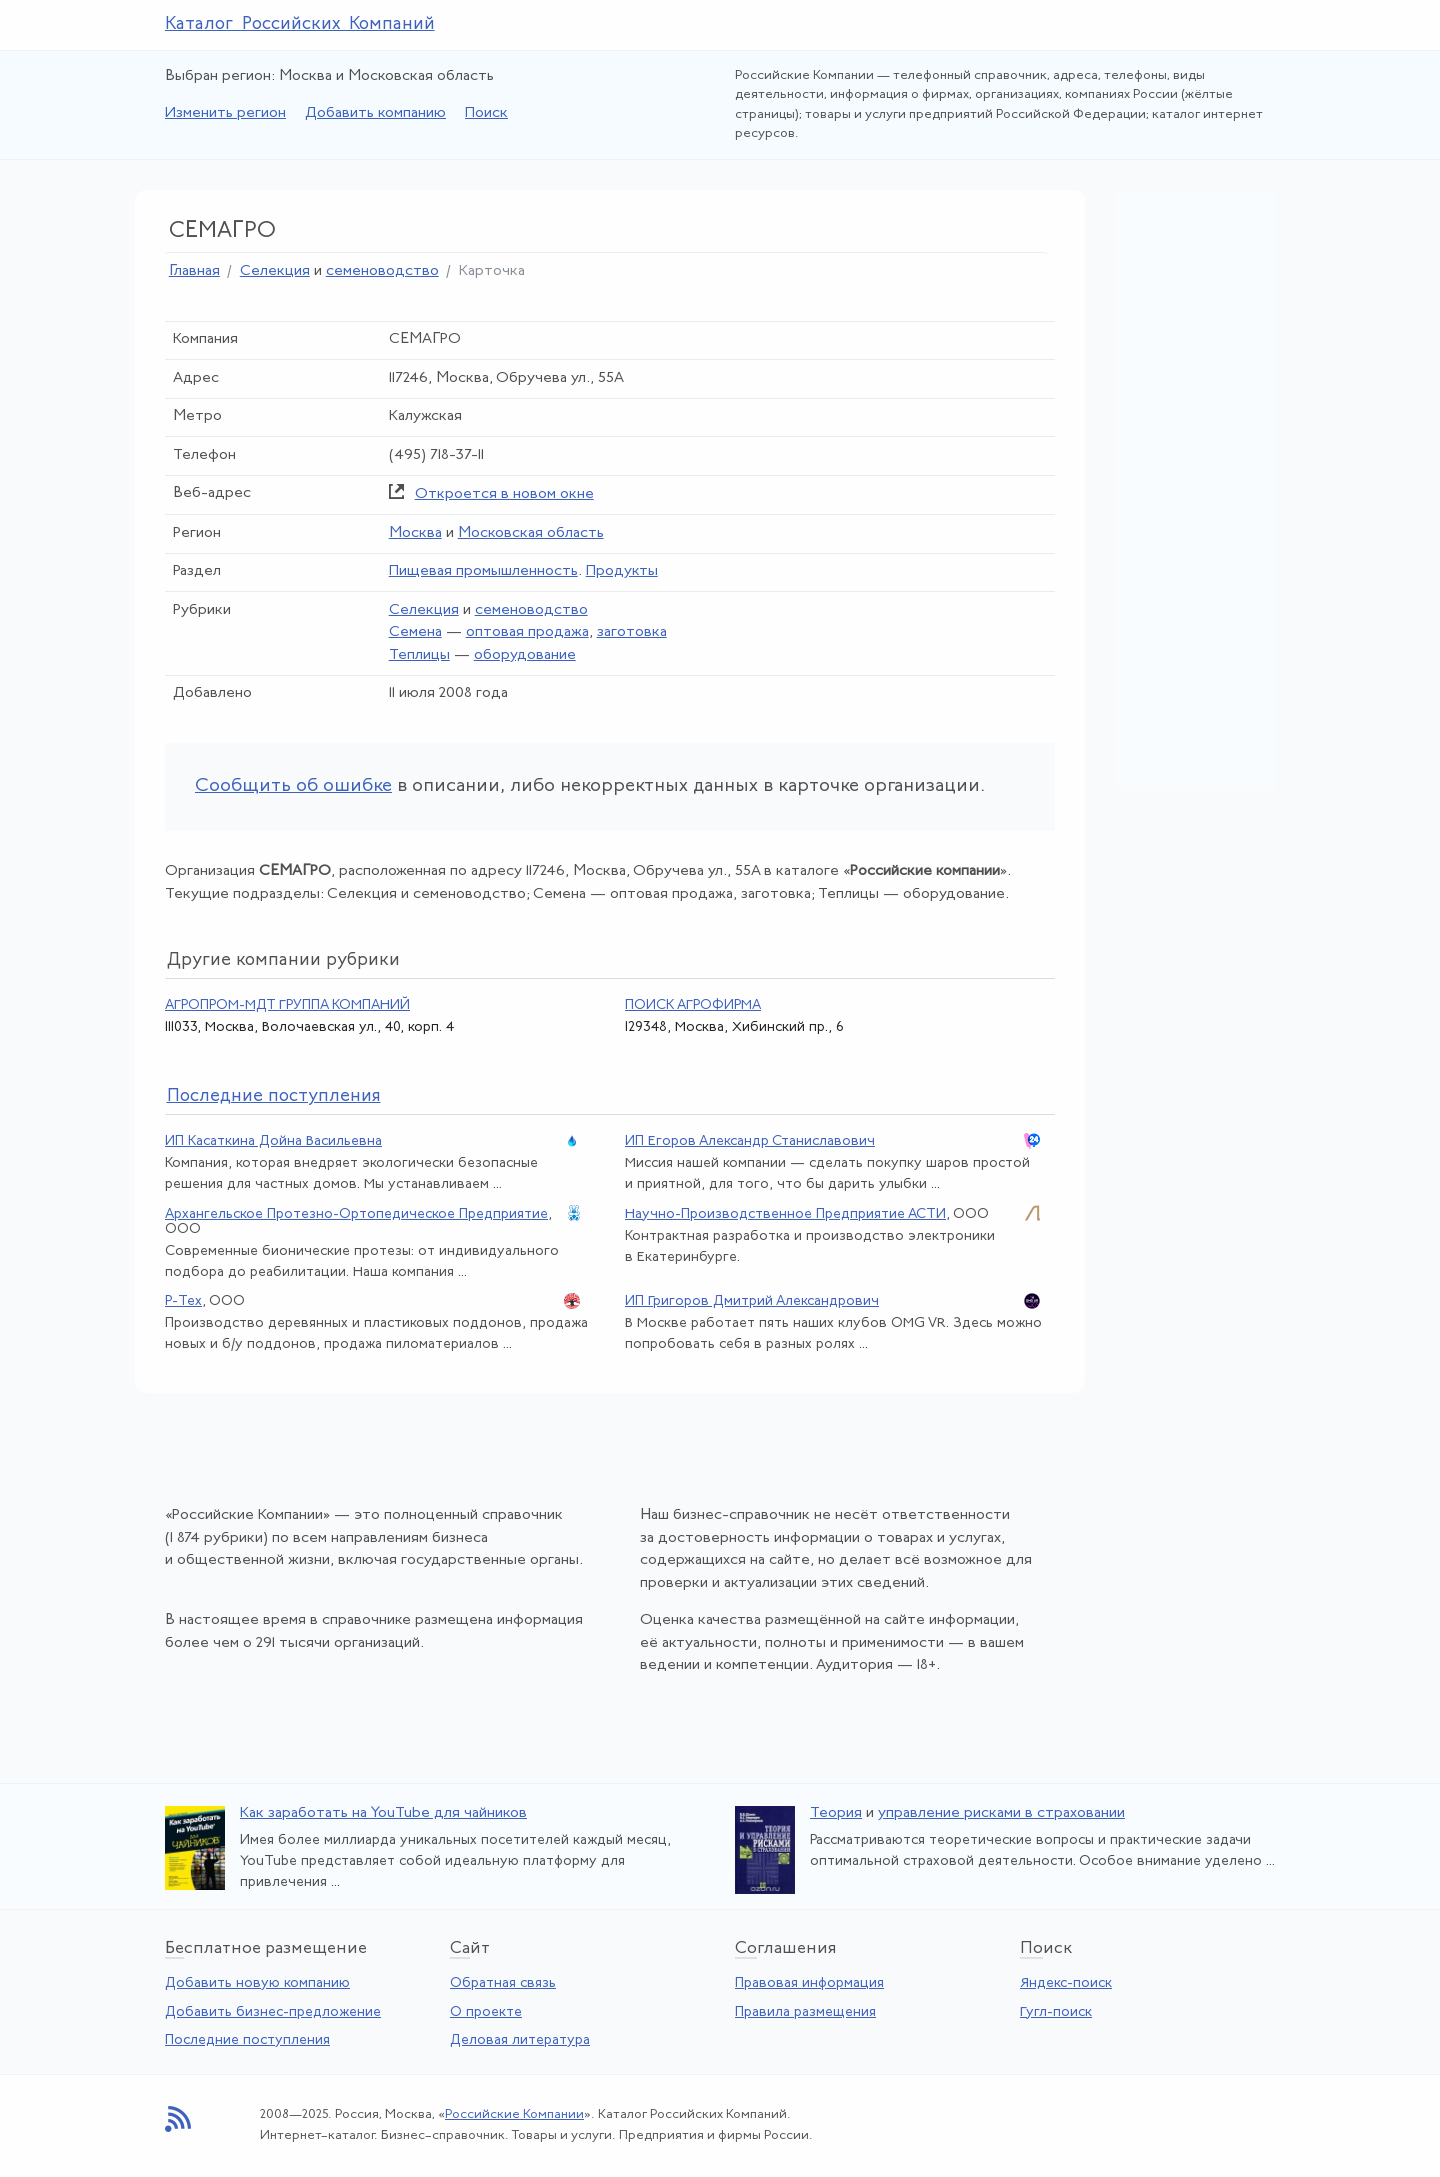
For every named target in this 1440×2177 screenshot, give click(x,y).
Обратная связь (503, 1983)
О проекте (486, 2012)
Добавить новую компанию (257, 1983)
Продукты (622, 571)
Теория (836, 1813)
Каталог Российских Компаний (300, 24)
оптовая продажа (527, 632)
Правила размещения (805, 2012)
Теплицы (419, 655)
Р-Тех (183, 1301)
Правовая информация (809, 1983)
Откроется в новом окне (504, 494)
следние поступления (274, 1096)
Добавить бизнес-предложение (273, 2012)
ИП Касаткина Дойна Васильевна (273, 1141)
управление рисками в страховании (1001, 1813)
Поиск (486, 113)
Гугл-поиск (1056, 2012)
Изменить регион (225, 113)
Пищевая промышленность (483, 571)
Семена (415, 632)
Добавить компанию (375, 113)
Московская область (531, 533)
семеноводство (382, 271)
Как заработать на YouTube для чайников (383, 1813)
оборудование (525, 655)
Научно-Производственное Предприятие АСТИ (785, 1214)
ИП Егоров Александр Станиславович (750, 1141)
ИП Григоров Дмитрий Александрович (752, 1301)
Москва (415, 533)
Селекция (275, 271)
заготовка (632, 632)
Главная (194, 271)
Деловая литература (520, 2040)
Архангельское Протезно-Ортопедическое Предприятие (356, 1214)
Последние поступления (247, 2040)
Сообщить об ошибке (293, 786)
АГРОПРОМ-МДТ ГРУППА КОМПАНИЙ (287, 1005)
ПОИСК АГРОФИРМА (693, 1005)
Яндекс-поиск (1066, 1983)
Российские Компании (514, 2114)
